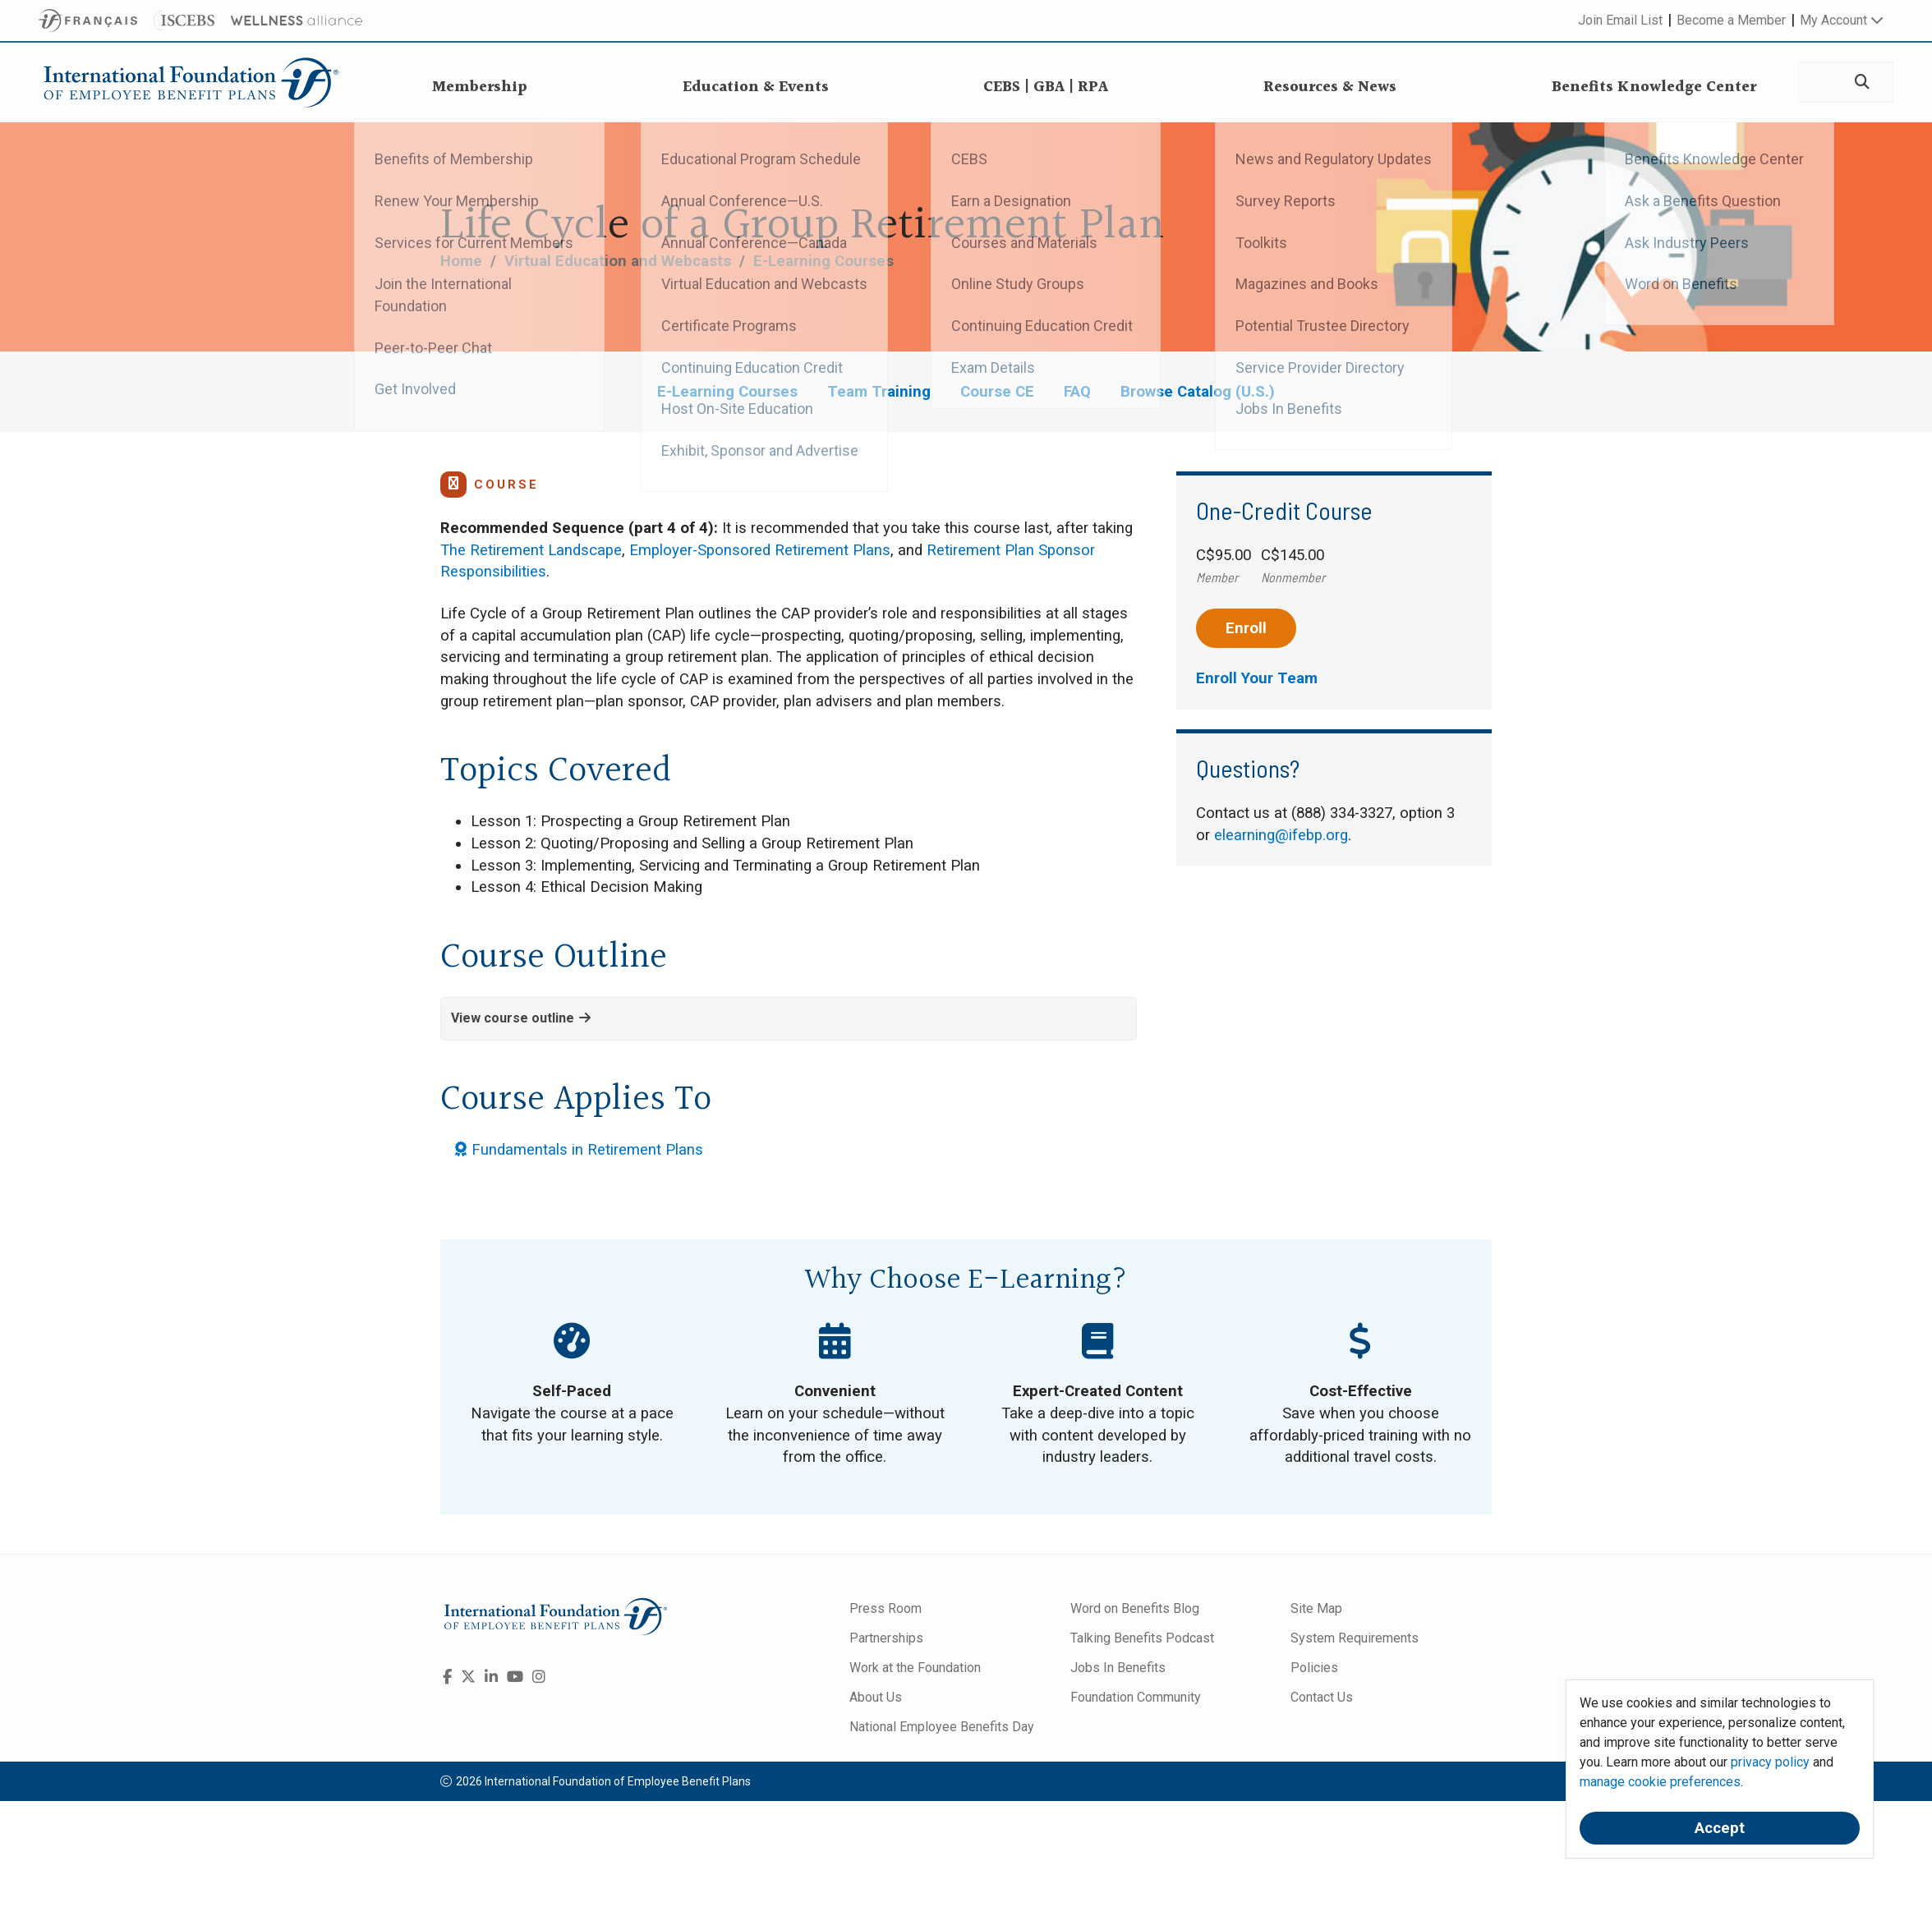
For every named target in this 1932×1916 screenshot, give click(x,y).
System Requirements (1354, 1638)
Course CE (997, 392)
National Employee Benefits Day (941, 1727)
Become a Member (1731, 20)
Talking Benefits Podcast (1142, 1638)
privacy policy (1770, 1762)
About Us (875, 1697)
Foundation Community (1135, 1697)
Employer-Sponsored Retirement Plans (759, 550)
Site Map (1316, 1608)
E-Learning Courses (823, 261)
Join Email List (1620, 20)
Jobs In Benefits (1118, 1667)
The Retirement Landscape (531, 550)
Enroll (1246, 628)
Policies (1314, 1667)
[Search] (1861, 82)
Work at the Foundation (915, 1667)
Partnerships (886, 1638)
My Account (1842, 20)
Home (461, 261)
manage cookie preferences (1660, 1782)
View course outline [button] (521, 1018)
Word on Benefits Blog (1134, 1608)
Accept (1720, 1828)
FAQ (1077, 392)
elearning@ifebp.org (1281, 835)
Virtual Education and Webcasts (617, 261)
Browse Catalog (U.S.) (1197, 392)
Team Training (879, 392)
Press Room (885, 1608)
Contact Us (1321, 1697)
